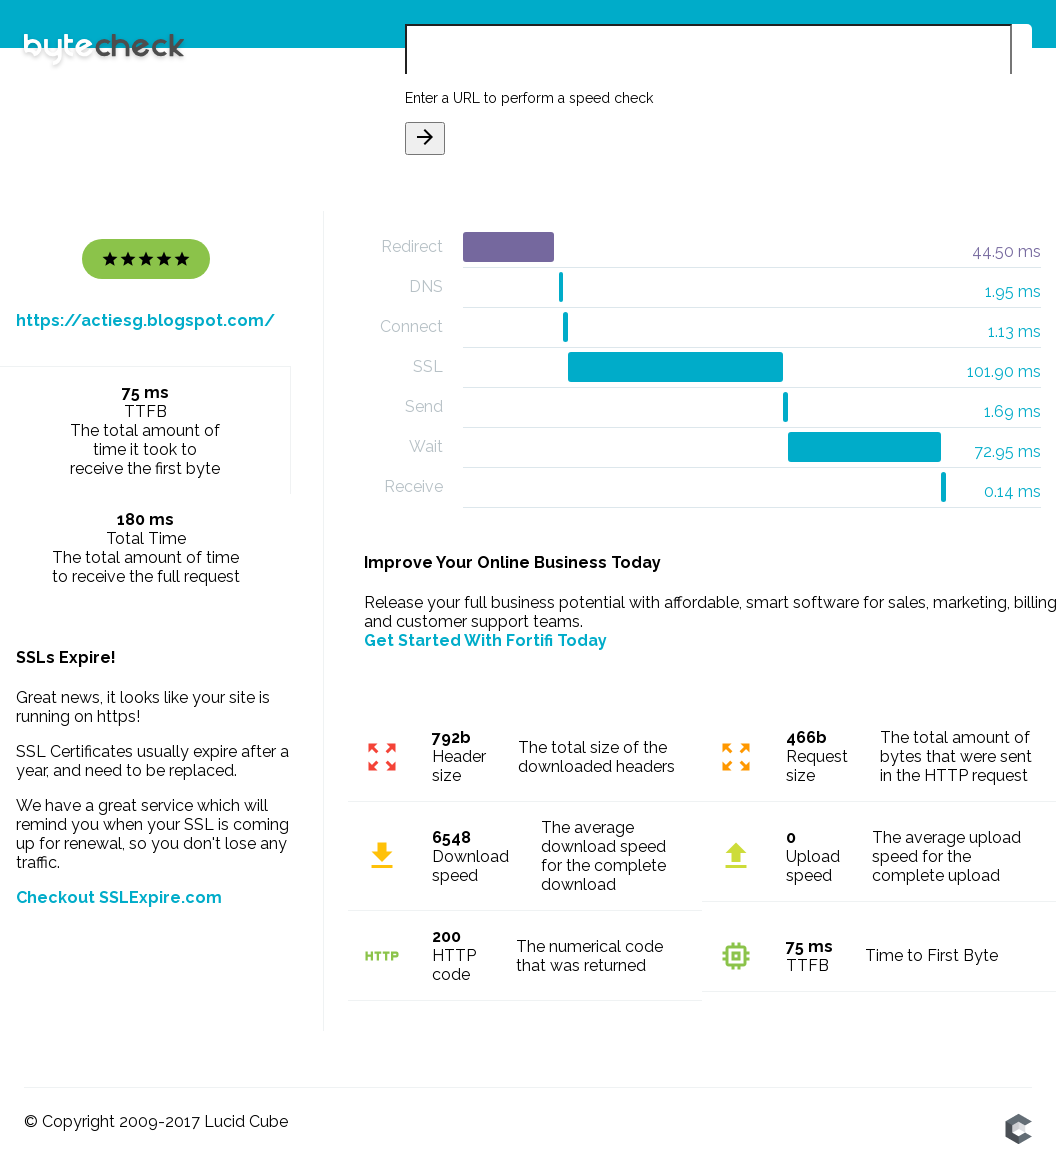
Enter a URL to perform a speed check (529, 98)
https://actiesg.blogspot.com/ (145, 320)
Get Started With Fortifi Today (485, 640)
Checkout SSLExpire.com (119, 897)
